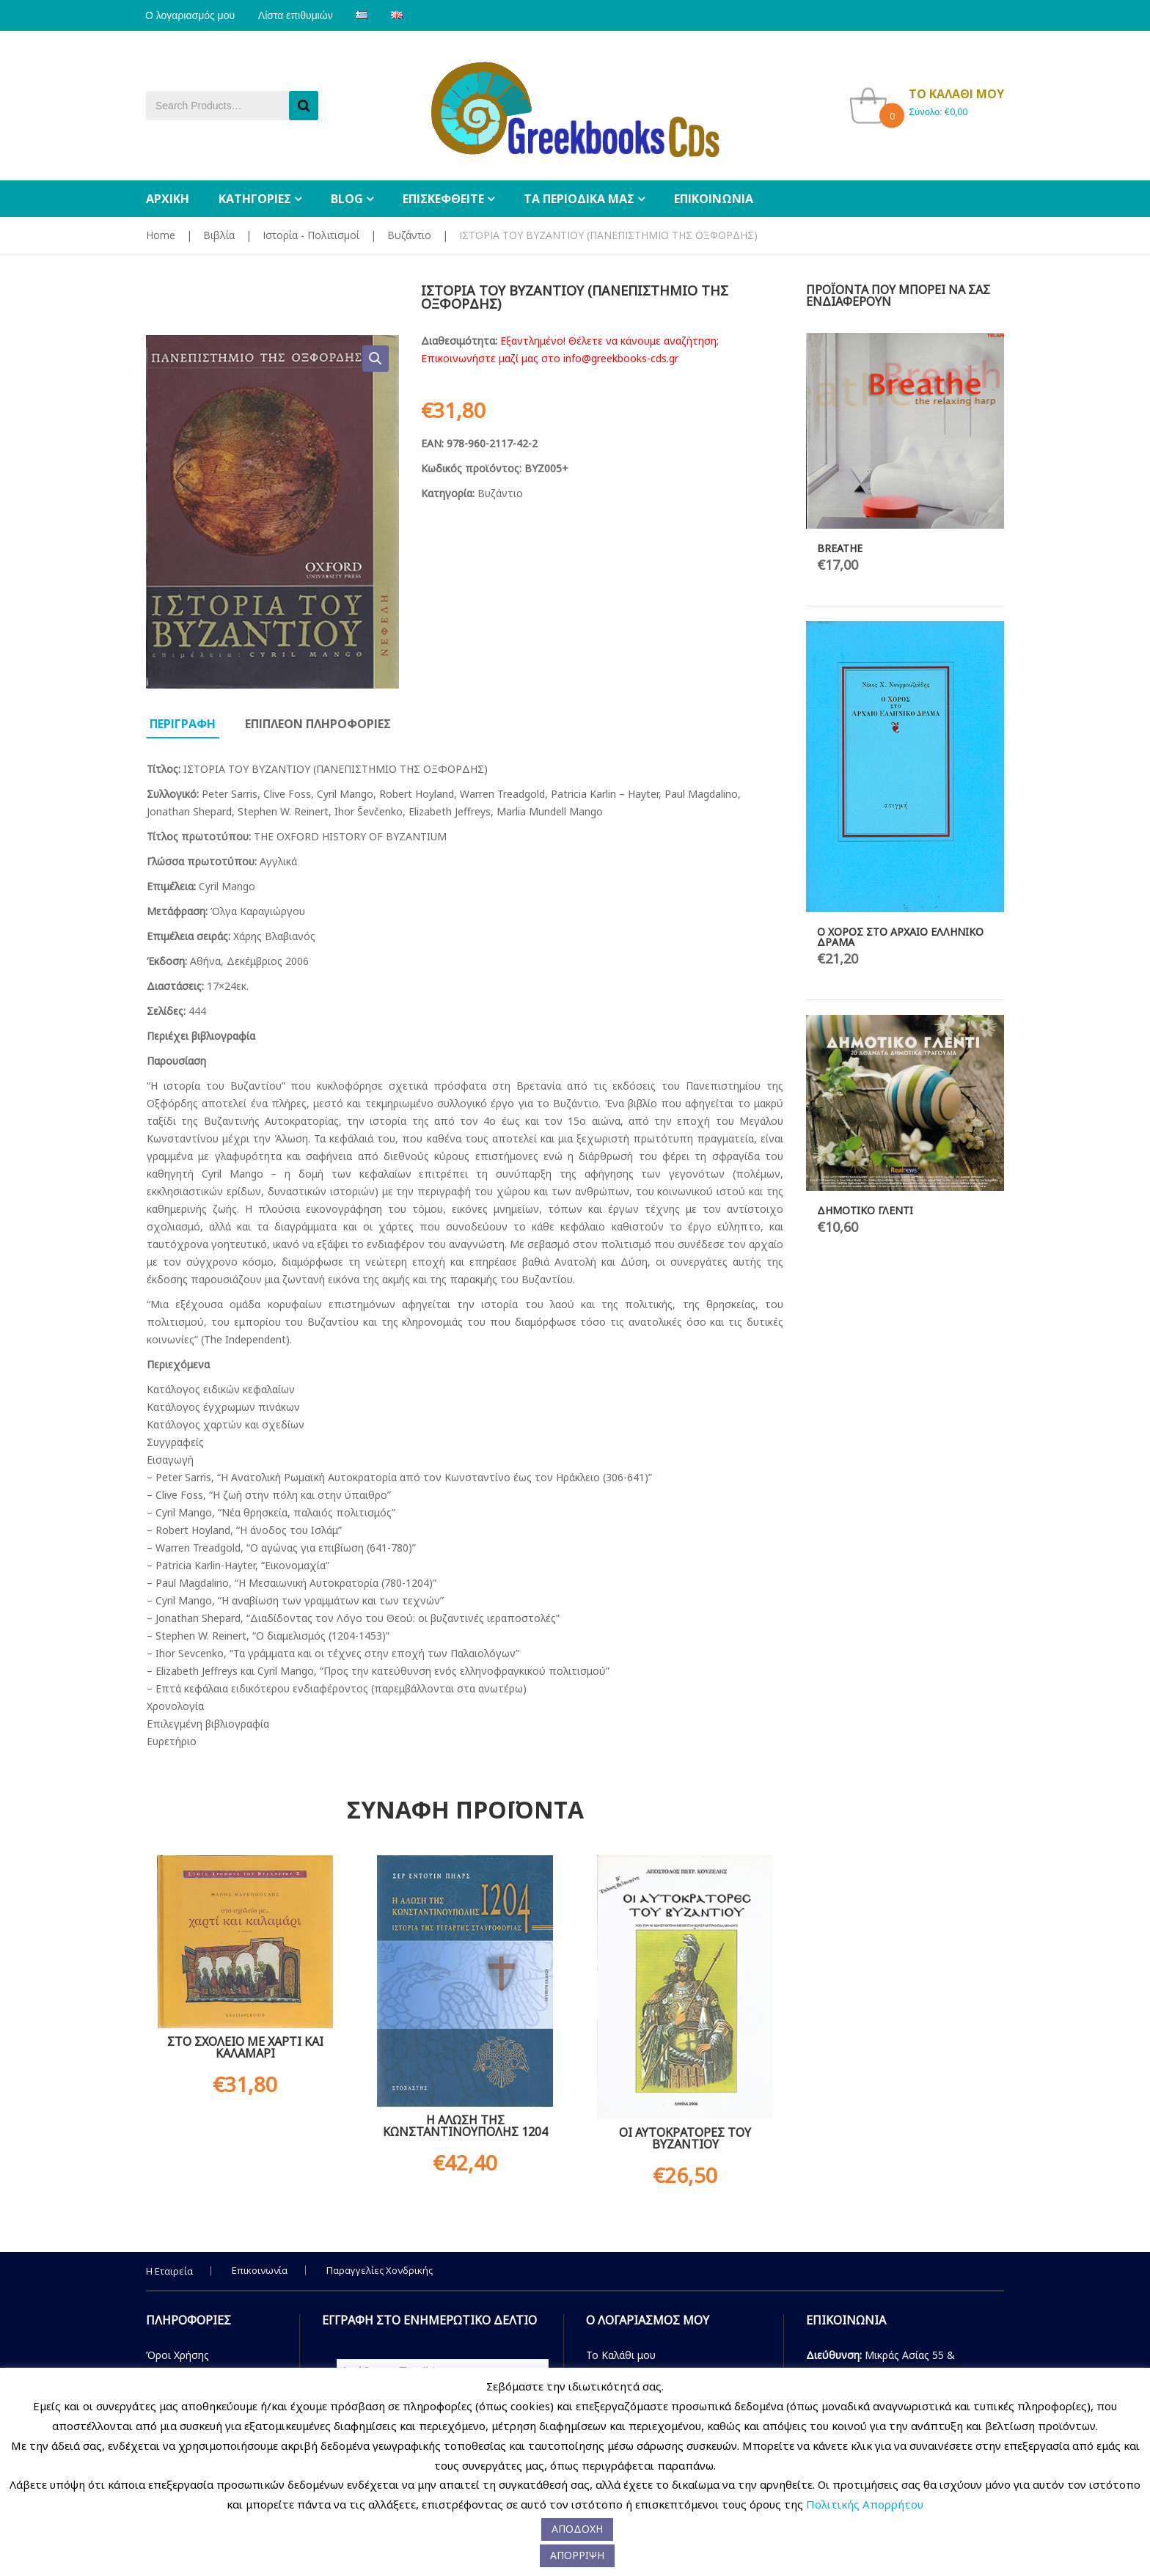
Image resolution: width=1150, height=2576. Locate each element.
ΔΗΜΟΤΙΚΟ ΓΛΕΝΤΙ (865, 1210)
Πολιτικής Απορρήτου (864, 2504)
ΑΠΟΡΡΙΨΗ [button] (577, 2555)
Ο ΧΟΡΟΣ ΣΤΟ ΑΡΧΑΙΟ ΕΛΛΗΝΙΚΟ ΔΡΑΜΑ (900, 937)
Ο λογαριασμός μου (190, 15)
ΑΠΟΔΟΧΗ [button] (577, 2529)
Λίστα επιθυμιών (297, 15)
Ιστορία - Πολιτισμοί (311, 235)
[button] (375, 358)
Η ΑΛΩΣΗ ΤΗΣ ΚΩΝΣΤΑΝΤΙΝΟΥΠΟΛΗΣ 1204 (465, 2126)
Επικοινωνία (260, 2270)
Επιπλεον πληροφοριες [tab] (318, 724)
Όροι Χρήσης (177, 2355)
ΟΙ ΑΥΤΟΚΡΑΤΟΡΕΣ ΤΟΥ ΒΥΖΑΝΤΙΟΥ (685, 2138)
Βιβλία (219, 235)
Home (160, 235)
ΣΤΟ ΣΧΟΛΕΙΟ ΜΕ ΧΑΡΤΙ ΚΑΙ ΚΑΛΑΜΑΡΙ (245, 2047)
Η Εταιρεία (169, 2271)
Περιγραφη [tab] (183, 724)
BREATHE (839, 548)
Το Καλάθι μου (621, 2355)
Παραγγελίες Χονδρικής (379, 2270)
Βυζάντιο (409, 235)
